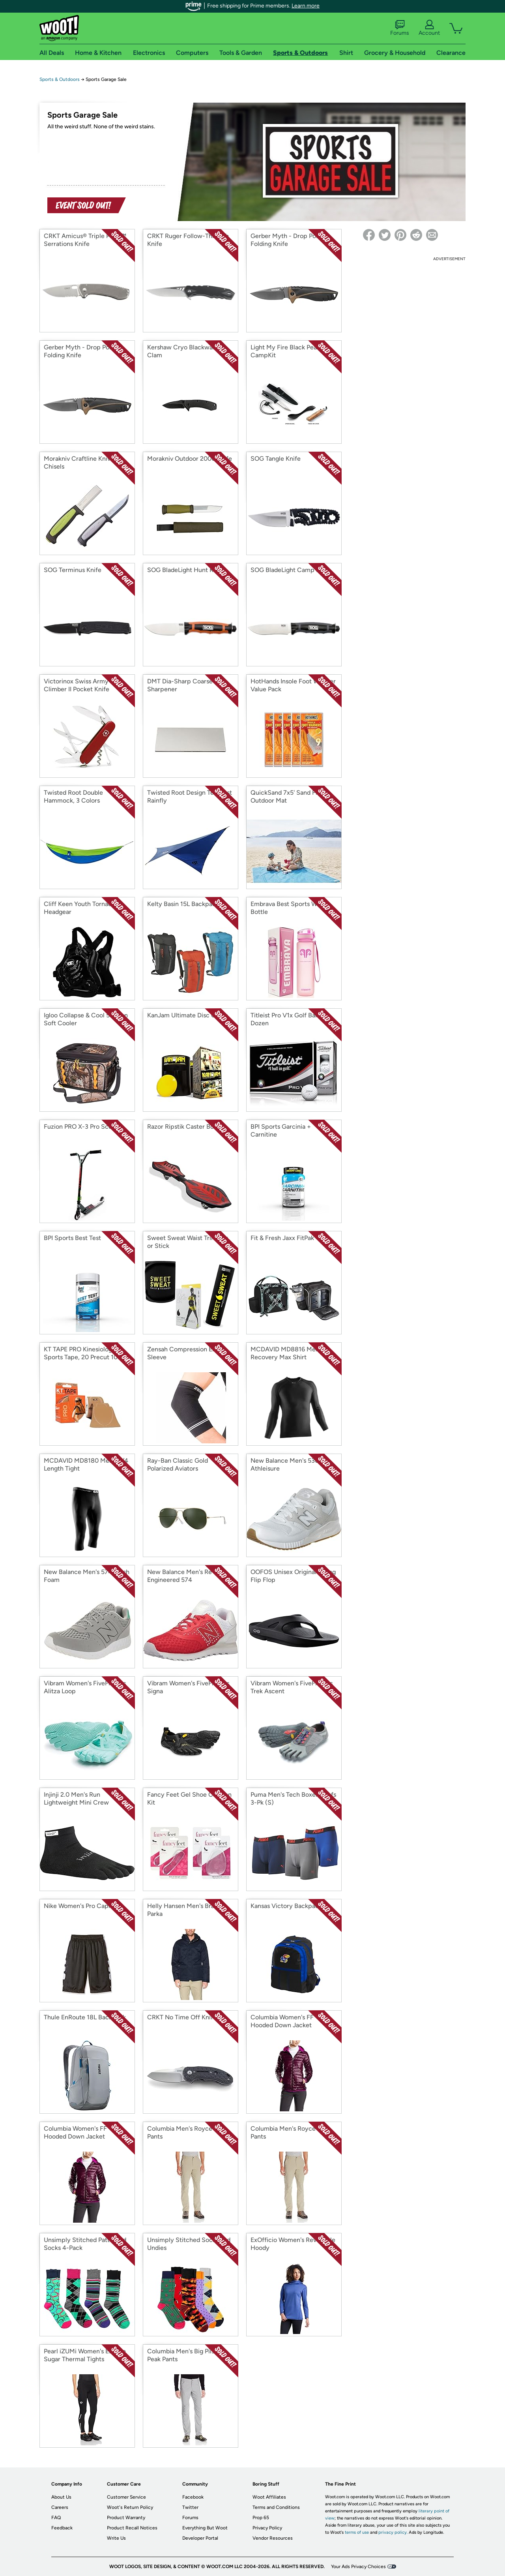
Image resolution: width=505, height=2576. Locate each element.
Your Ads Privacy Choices (358, 2566)
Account (429, 28)
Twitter (190, 2507)
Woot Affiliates (269, 2497)
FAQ (56, 2517)
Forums (399, 28)
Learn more (306, 5)
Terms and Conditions (276, 2507)
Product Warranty (126, 2517)
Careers (59, 2507)
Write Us (116, 2538)
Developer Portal (200, 2538)
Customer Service (126, 2497)
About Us (61, 2497)
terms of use (357, 2532)
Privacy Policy (267, 2528)
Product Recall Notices (132, 2528)
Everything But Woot (205, 2528)
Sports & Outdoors (59, 79)
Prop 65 (260, 2517)
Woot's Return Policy (130, 2507)
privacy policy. (393, 2532)
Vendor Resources (272, 2538)
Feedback (62, 2528)
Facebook (193, 2497)
